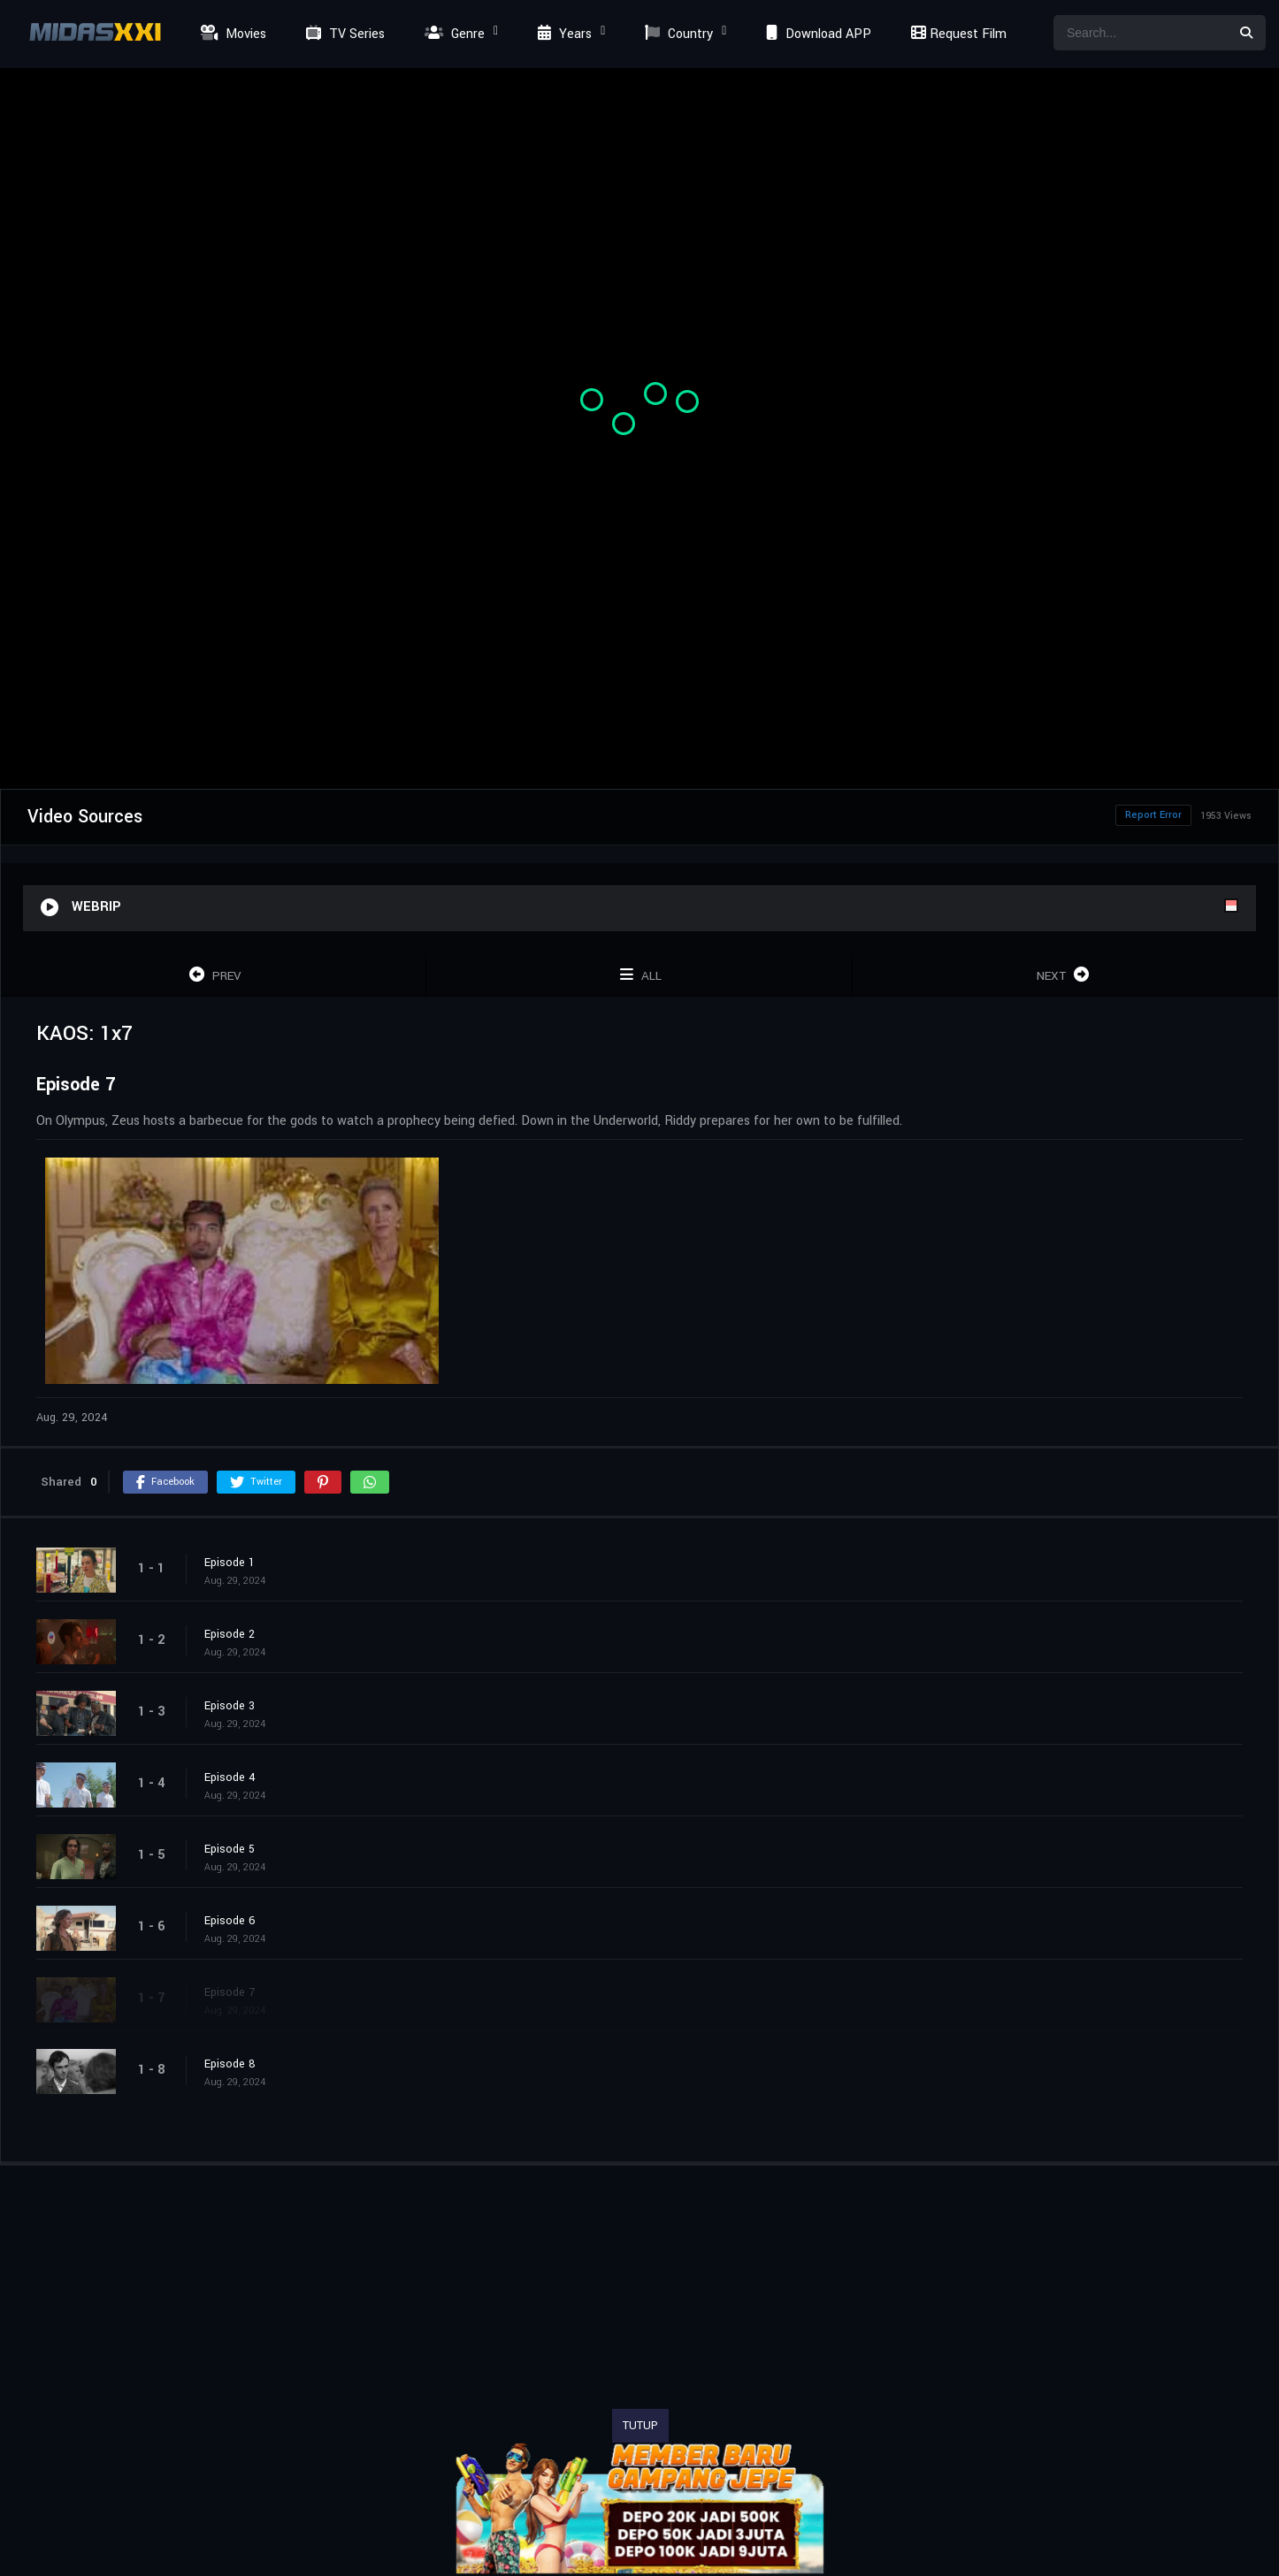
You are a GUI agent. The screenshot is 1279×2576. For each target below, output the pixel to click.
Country (676, 34)
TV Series (343, 34)
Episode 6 (230, 1921)
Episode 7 (229, 1992)
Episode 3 (229, 1706)
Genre (452, 34)
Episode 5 (229, 1849)
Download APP (816, 34)
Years (562, 34)
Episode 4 (230, 1777)
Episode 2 (229, 1634)
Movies (231, 34)
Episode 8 (230, 2064)
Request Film (956, 34)
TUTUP (640, 2426)
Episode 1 (229, 1563)
